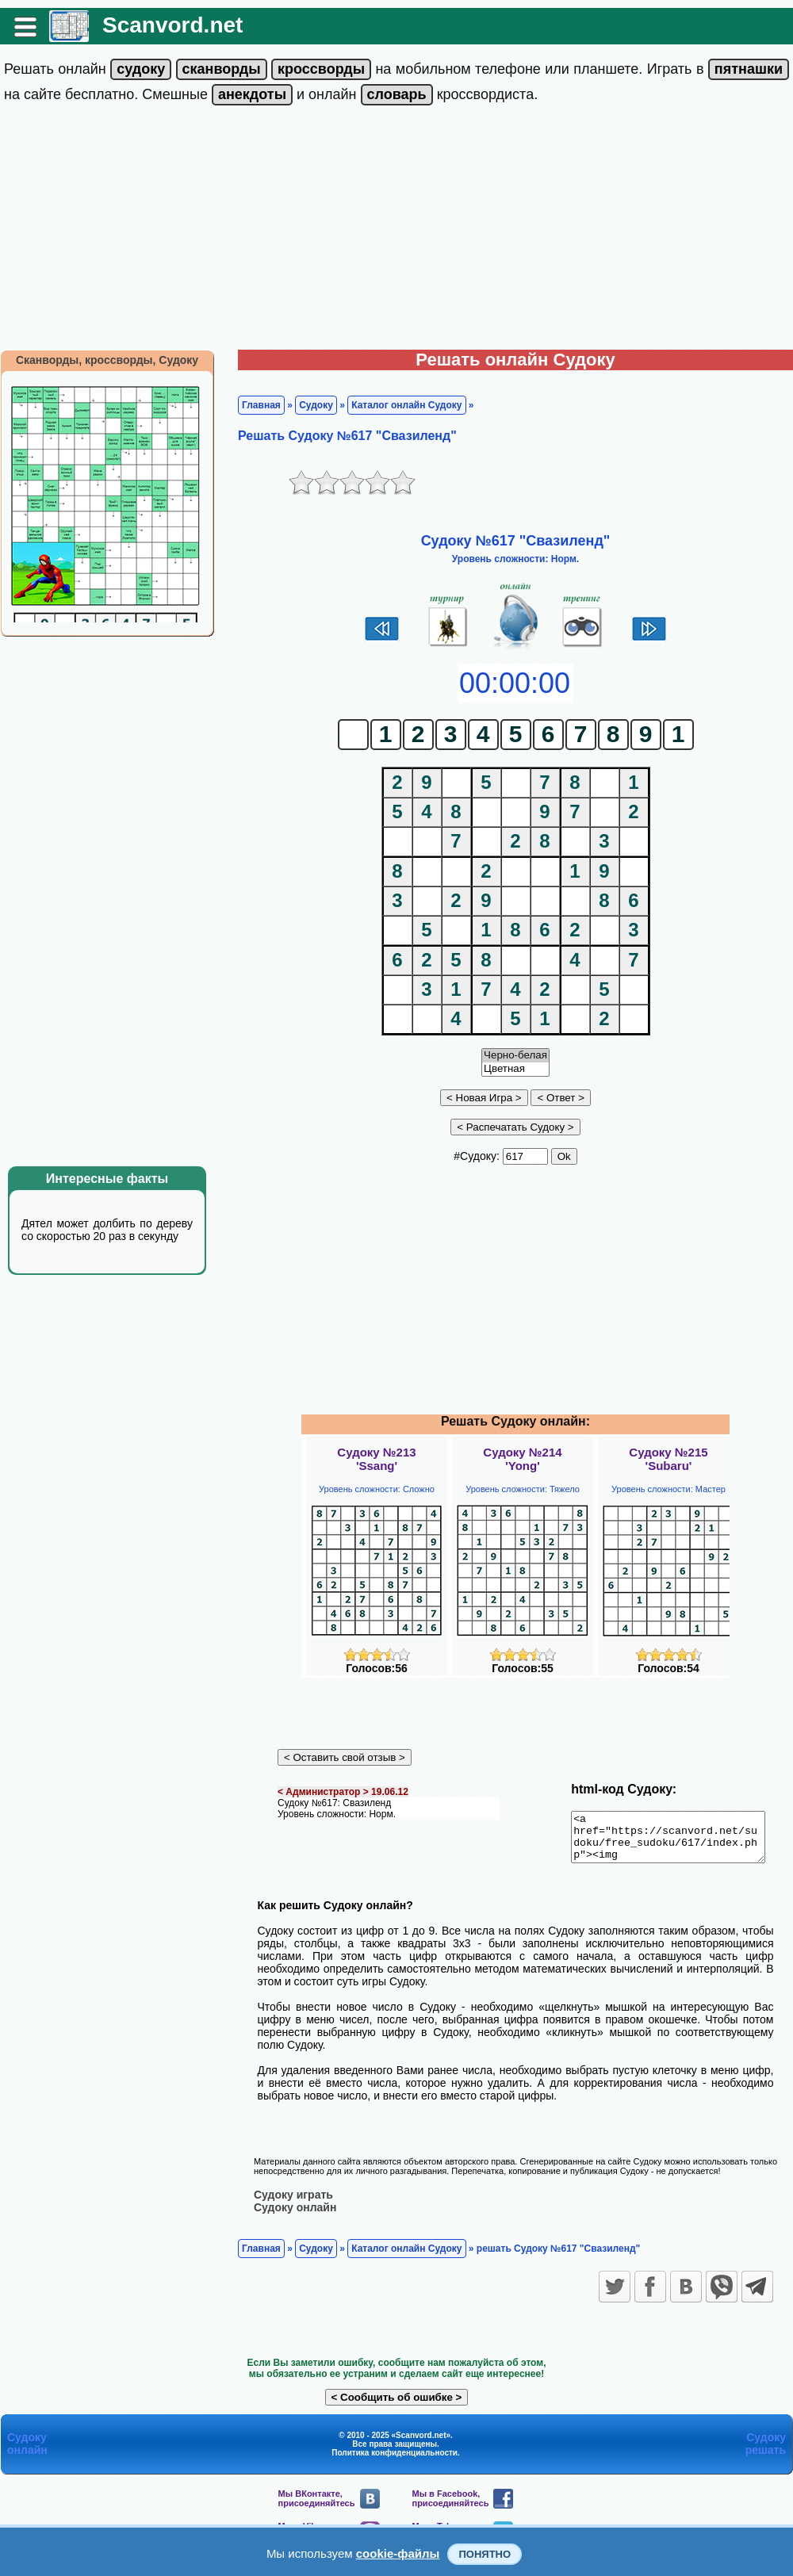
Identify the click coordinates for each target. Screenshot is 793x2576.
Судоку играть (293, 2203)
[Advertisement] (396, 231)
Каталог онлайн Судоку (406, 405)
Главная (261, 405)
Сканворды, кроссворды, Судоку (107, 360)
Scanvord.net (172, 25)
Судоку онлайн (295, 2216)
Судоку (316, 405)
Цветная (515, 1069)
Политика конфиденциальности (394, 2461)
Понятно (484, 2554)
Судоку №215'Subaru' (668, 1458)
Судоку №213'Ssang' (376, 1458)
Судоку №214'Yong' (522, 1458)
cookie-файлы (398, 2553)
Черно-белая (515, 1055)
